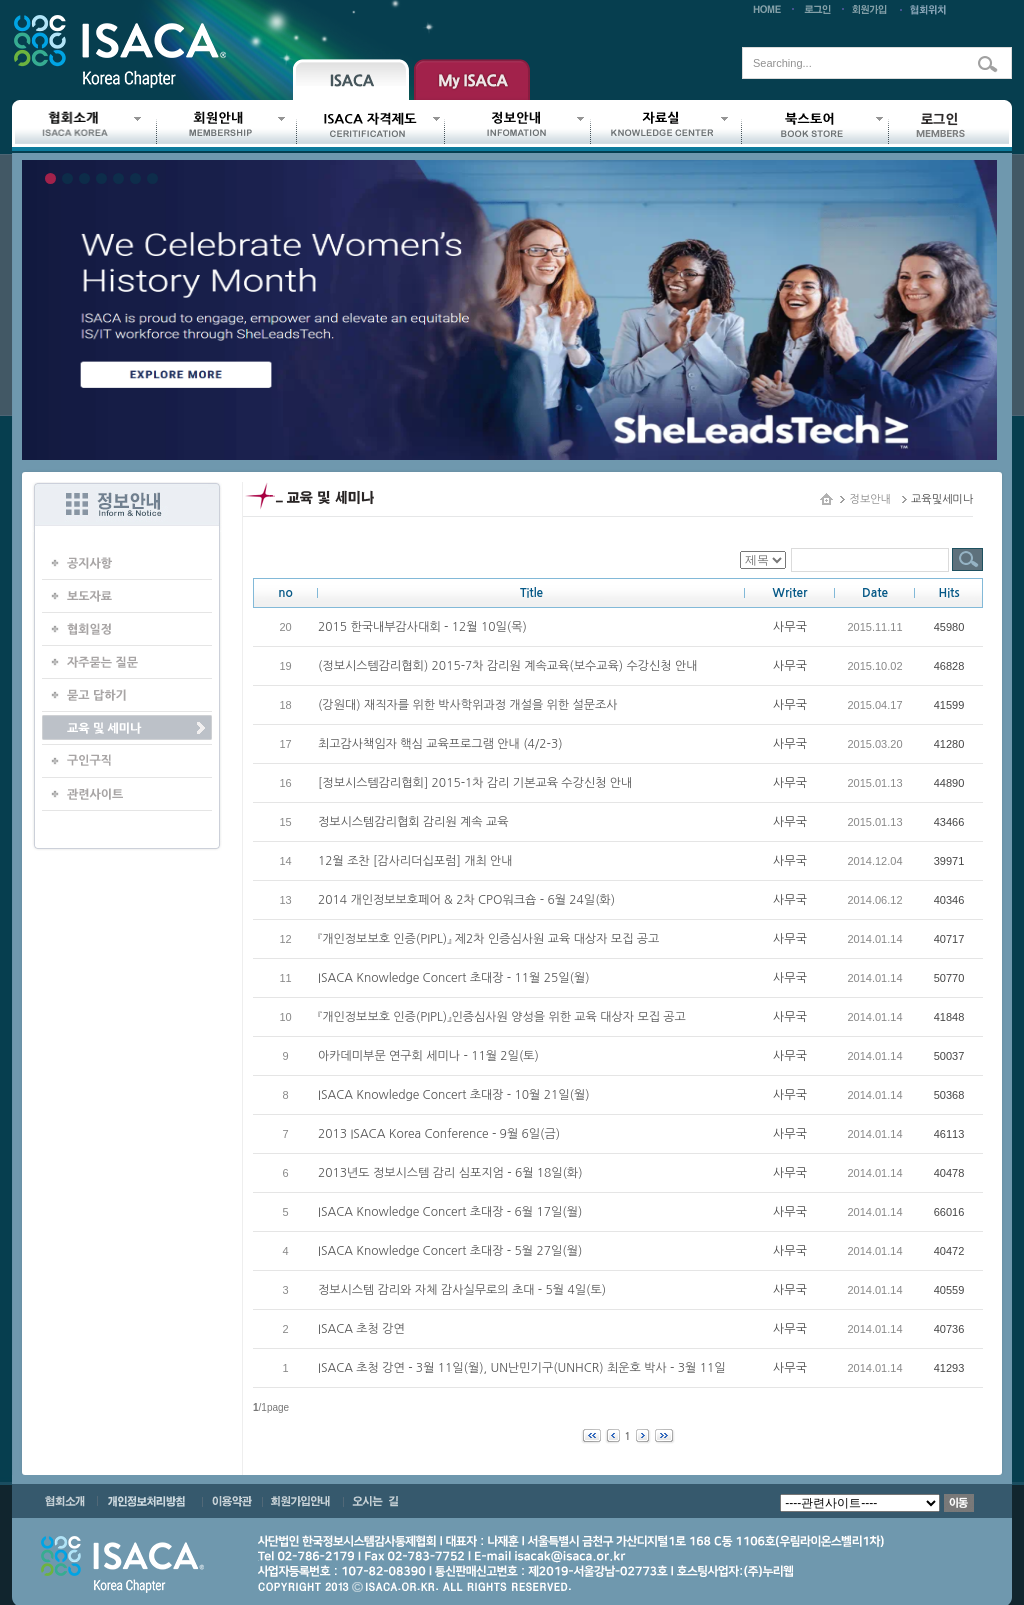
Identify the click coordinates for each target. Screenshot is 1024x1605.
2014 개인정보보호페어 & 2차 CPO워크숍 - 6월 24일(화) (466, 900)
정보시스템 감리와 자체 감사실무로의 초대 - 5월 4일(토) (462, 1290)
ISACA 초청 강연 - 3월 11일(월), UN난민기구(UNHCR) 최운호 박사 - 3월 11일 (522, 1368)
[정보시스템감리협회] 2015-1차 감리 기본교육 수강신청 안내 (475, 783)
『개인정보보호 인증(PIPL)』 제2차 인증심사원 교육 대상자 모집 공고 (488, 939)
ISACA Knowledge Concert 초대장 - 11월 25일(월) (454, 978)
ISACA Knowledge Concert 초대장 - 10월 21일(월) (454, 1095)
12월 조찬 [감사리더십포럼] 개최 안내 (415, 861)
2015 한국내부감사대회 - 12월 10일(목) (422, 627)
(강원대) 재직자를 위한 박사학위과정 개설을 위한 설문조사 (468, 705)
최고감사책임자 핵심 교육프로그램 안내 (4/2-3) (440, 744)
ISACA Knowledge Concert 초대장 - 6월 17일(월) (450, 1212)
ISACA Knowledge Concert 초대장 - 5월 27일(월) (450, 1251)
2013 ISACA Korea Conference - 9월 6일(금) (439, 1134)
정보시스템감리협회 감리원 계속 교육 (413, 822)
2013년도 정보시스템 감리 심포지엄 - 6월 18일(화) (450, 1173)
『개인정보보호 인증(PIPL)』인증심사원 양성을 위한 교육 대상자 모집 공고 (502, 1017)
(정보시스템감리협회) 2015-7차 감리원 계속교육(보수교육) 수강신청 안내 (508, 666)
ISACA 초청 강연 (361, 1329)
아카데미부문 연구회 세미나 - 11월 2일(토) (428, 1056)
